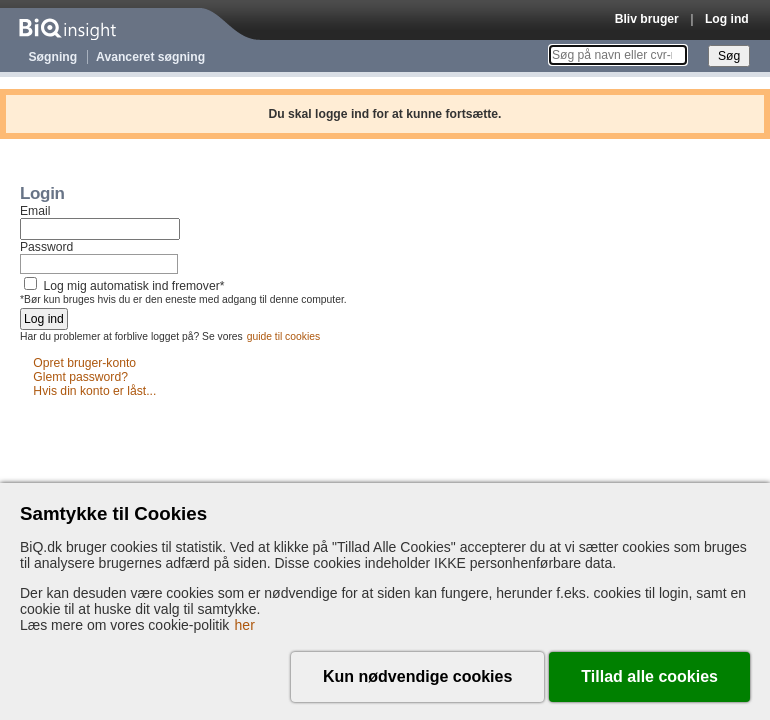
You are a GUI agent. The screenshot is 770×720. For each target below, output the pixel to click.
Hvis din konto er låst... (94, 391)
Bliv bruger (647, 19)
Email (35, 211)
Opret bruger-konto (84, 363)
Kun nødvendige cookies (417, 676)
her (245, 625)
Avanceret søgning (150, 57)
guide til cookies (284, 336)
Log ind (727, 19)
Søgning (53, 57)
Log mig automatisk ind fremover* (133, 286)
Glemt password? (80, 377)
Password (46, 247)
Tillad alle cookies (649, 676)
